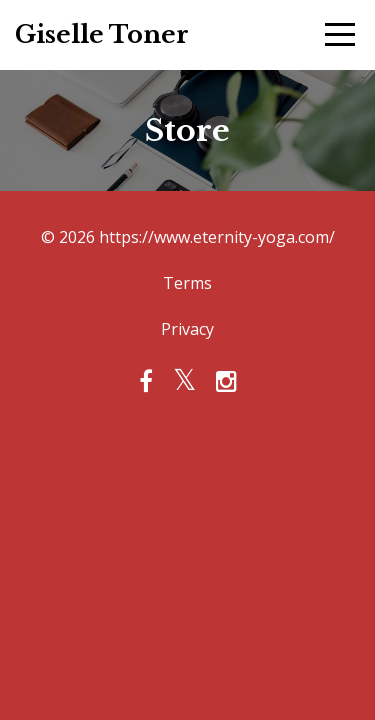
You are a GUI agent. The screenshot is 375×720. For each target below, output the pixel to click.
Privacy (187, 329)
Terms (187, 283)
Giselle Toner (102, 34)
